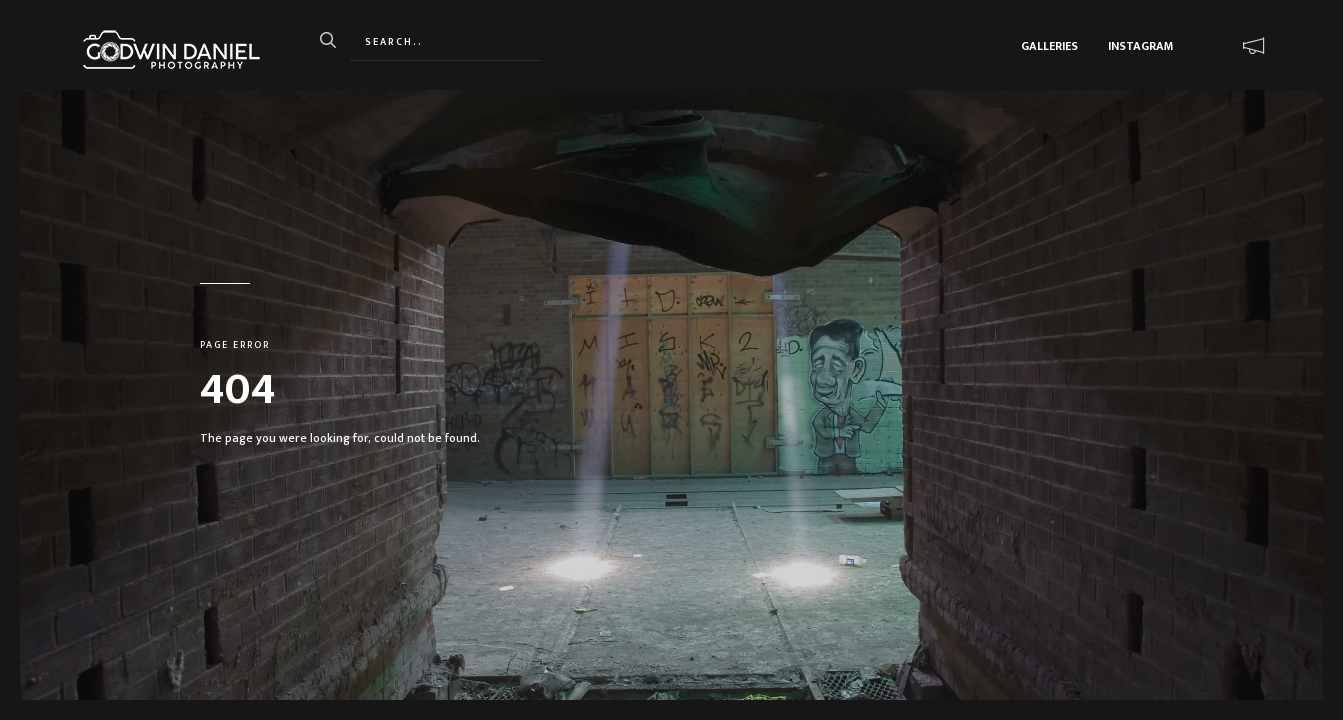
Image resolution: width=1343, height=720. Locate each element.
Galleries (1049, 46)
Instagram (1140, 46)
